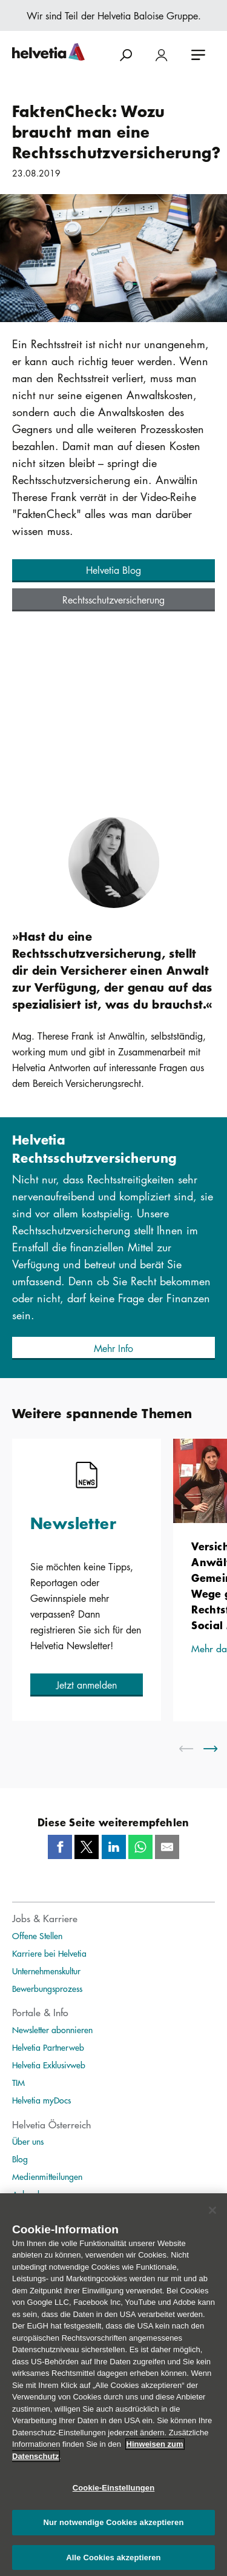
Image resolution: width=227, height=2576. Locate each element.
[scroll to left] (194, 1749)
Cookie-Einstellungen (114, 2494)
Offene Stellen (37, 1935)
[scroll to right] (218, 1749)
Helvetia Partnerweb (48, 2047)
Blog (20, 2159)
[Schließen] (212, 2216)
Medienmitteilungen (47, 2176)
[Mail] (167, 1847)
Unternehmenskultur (46, 1971)
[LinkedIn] (114, 1847)
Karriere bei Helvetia (49, 1953)
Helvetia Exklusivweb (48, 2065)
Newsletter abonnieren (52, 2029)
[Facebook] (60, 1847)
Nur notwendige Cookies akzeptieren (114, 2529)
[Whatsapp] (140, 1847)
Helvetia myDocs (41, 2100)
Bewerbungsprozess (47, 1988)
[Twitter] (86, 1847)
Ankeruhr (28, 2194)
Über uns (28, 2141)
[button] (113, 570)
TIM (18, 2082)
